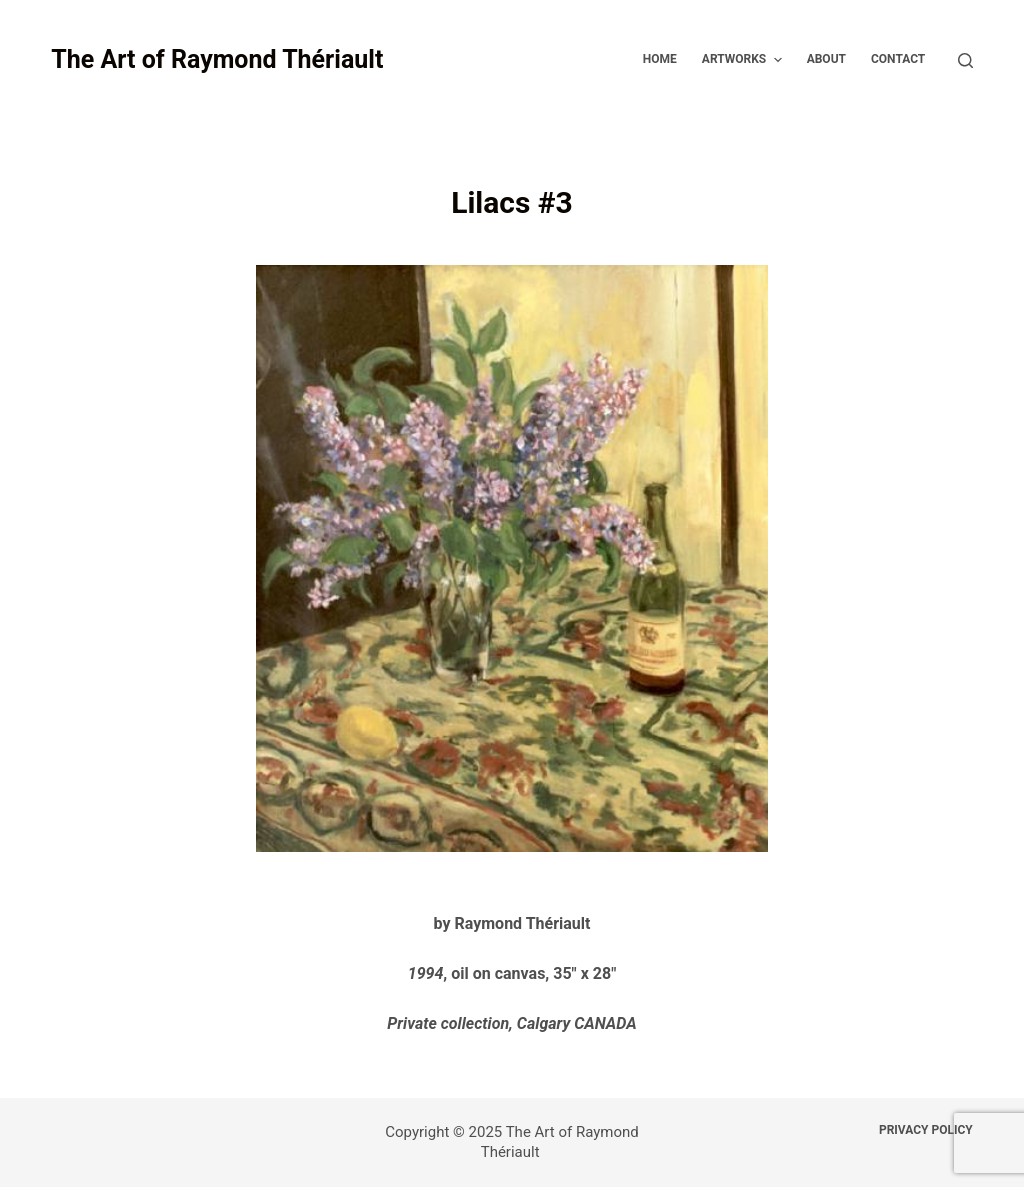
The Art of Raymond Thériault (217, 59)
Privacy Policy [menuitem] (926, 1130)
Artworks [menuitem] (744, 60)
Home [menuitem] (660, 59)
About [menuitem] (826, 59)
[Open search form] (965, 60)
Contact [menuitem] (898, 59)
